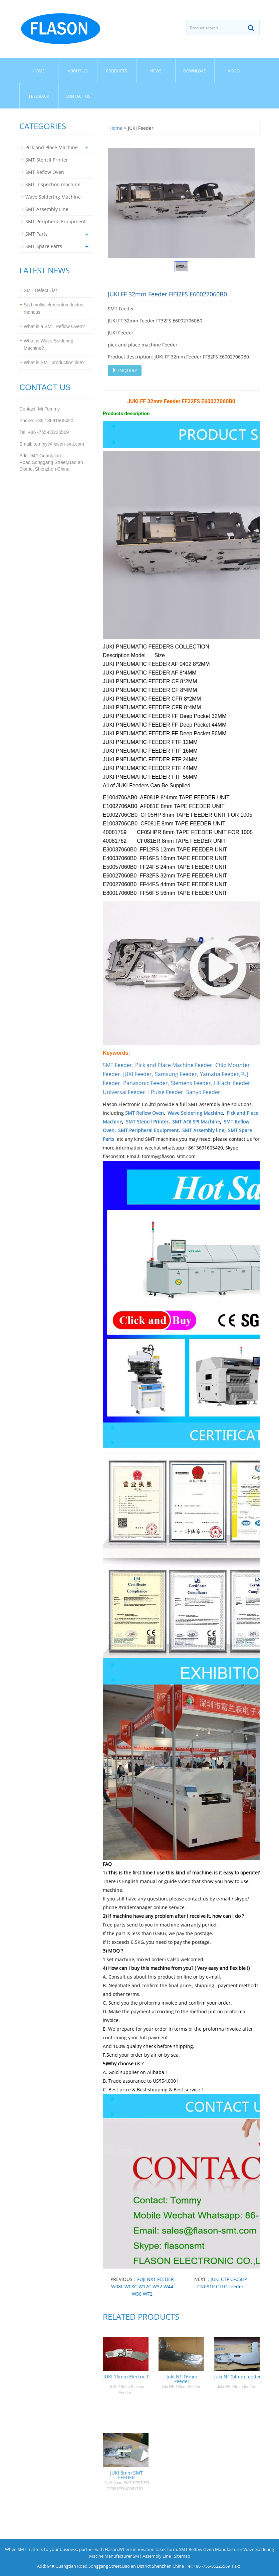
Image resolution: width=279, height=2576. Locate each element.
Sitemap (182, 2556)
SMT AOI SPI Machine (196, 1121)
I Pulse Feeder (165, 1092)
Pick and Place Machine (51, 147)
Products (116, 71)
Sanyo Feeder (203, 1092)
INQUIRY (124, 370)
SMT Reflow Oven (144, 1113)
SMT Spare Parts (43, 246)
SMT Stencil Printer (147, 1121)
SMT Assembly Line (46, 209)
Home (39, 71)
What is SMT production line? (54, 362)
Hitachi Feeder (232, 1083)
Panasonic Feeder (145, 1083)
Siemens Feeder (191, 1083)
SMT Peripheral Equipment (148, 1130)
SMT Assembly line (203, 1130)
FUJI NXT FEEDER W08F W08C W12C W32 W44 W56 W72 (142, 2286)
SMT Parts (36, 234)
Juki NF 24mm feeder (237, 2376)
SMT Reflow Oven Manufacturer (210, 2549)
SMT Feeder (117, 1065)
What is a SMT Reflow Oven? (54, 326)
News (156, 71)
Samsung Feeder (176, 1074)
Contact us (77, 96)
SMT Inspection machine (52, 184)
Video (234, 71)
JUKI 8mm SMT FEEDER (126, 2475)
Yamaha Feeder (219, 1074)
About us (78, 71)
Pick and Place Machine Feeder (173, 1065)
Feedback (39, 96)
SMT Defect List (40, 290)
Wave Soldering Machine (195, 1113)
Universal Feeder (124, 1092)
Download (195, 71)
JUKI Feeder (137, 1074)
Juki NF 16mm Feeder (182, 2378)
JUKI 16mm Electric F (126, 2376)
